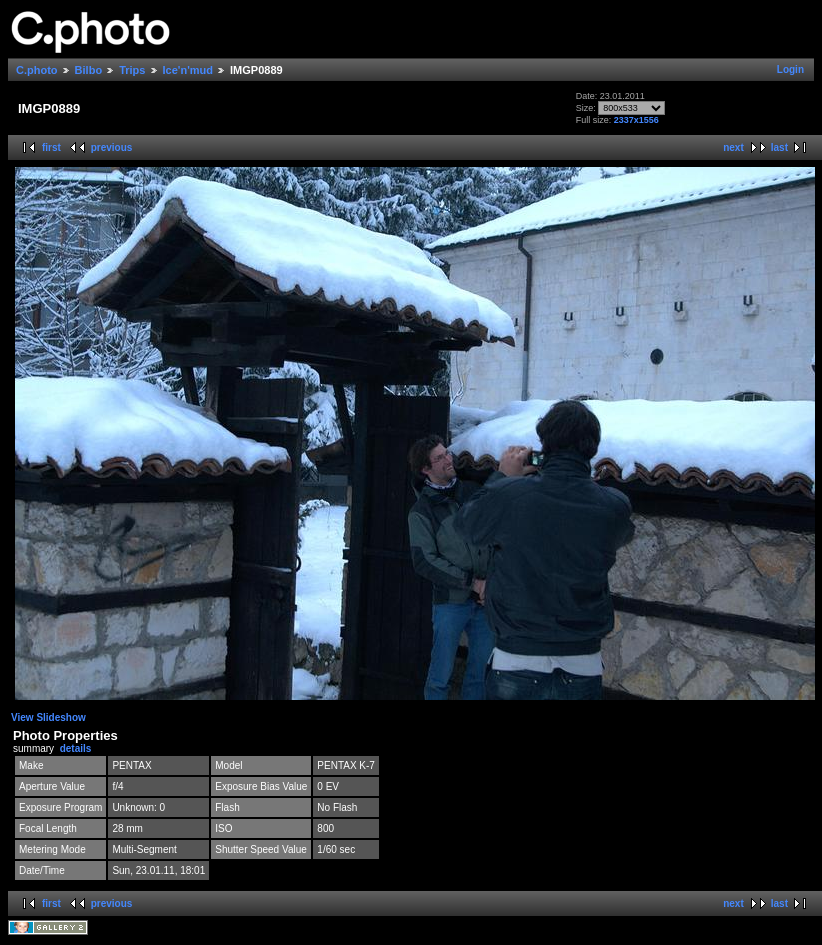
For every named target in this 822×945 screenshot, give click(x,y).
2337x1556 (636, 120)
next (733, 147)
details (76, 748)
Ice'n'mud (188, 70)
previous (112, 147)
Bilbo (89, 70)
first (51, 147)
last (779, 147)
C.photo (37, 70)
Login (790, 69)
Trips (132, 70)
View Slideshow (48, 717)
